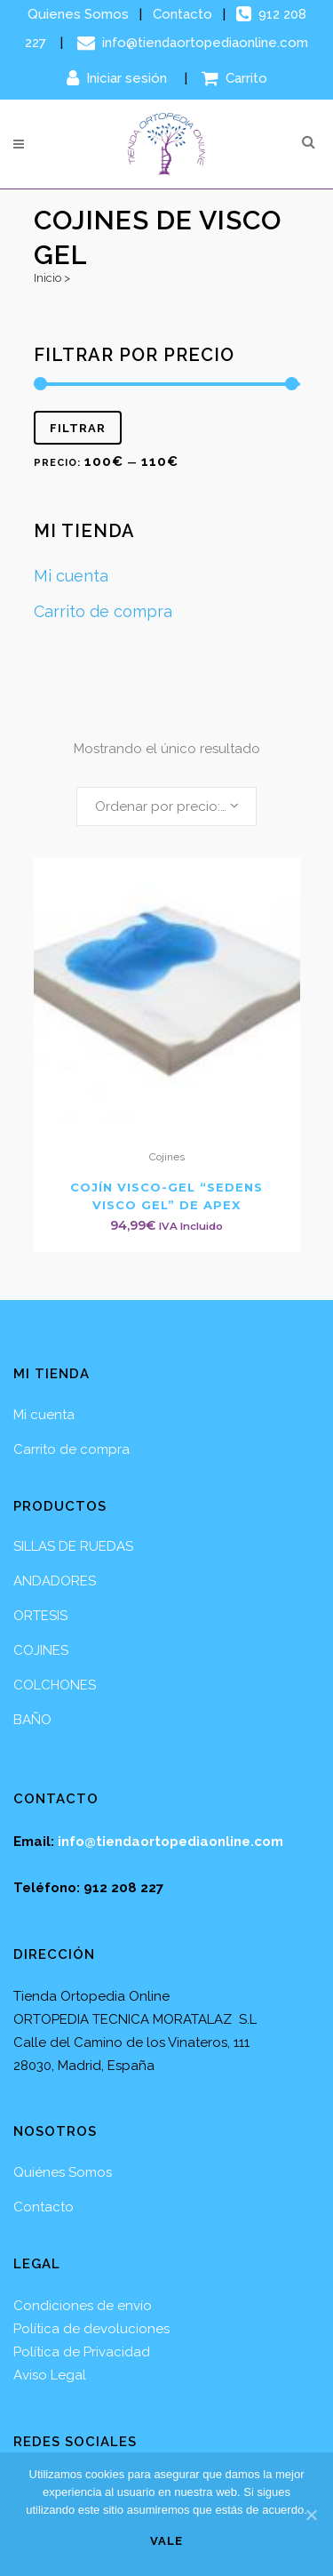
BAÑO (32, 1720)
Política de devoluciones (91, 2329)
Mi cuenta (71, 575)
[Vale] (311, 2515)
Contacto (182, 14)
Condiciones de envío (82, 2306)
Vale (166, 2541)
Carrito (234, 78)
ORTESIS (40, 1616)
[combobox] (166, 806)
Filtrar (78, 428)
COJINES (40, 1650)
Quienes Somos (78, 14)
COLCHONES (54, 1685)
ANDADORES (54, 1581)
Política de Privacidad (81, 2352)
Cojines (167, 1157)
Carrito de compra (103, 611)
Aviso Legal (49, 2375)
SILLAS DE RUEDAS (73, 1546)
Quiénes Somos (62, 2172)
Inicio (47, 278)
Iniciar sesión (118, 78)
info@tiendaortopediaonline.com (192, 43)
